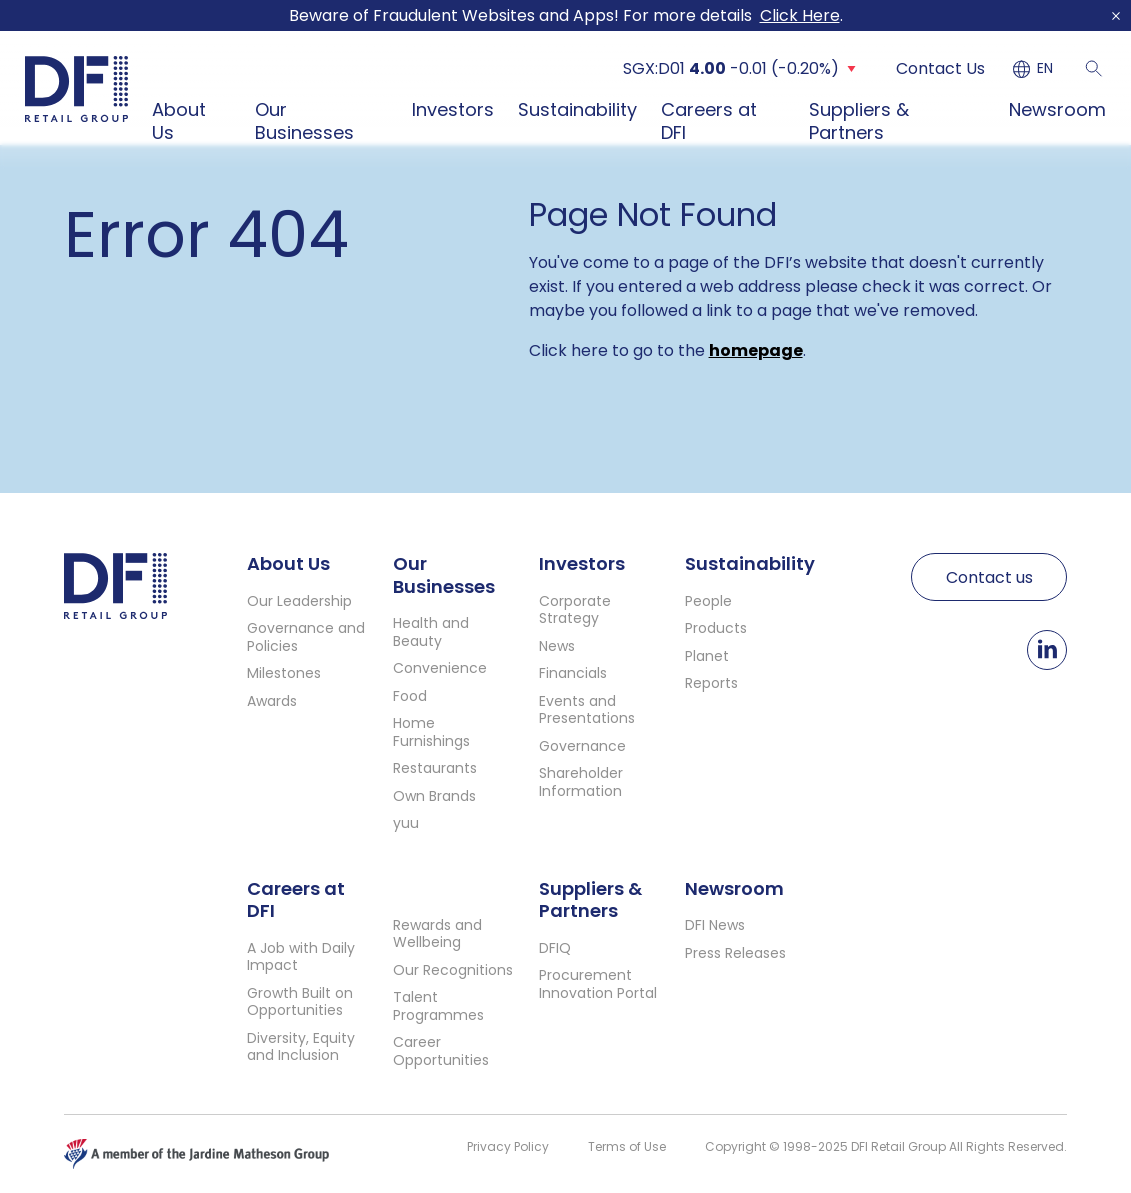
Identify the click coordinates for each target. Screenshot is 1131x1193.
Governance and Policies (306, 637)
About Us (179, 121)
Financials (573, 673)
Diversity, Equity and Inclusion (301, 1047)
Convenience (440, 668)
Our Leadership (299, 601)
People (708, 601)
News (557, 646)
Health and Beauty (431, 632)
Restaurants (435, 768)
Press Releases (735, 953)
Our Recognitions (453, 970)
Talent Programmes (438, 1006)
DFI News (715, 925)
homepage (756, 350)
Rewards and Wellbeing (437, 934)
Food (410, 696)
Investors (453, 109)
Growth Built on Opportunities (300, 1002)
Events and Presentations (587, 710)
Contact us (989, 577)
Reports (711, 683)
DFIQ (555, 948)
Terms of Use (627, 1146)
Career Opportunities (441, 1051)
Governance (582, 746)
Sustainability (577, 109)
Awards (272, 701)
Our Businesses (304, 121)
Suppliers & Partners (859, 121)
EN (1045, 69)
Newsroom (1057, 109)
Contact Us (940, 68)
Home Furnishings (431, 732)
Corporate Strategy (575, 610)
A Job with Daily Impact (301, 957)
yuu (406, 823)
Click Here (800, 15)
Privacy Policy (508, 1146)
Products (716, 628)
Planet (707, 656)
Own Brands (434, 796)
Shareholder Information (581, 782)
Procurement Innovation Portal (598, 984)
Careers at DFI (709, 121)
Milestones (284, 673)
